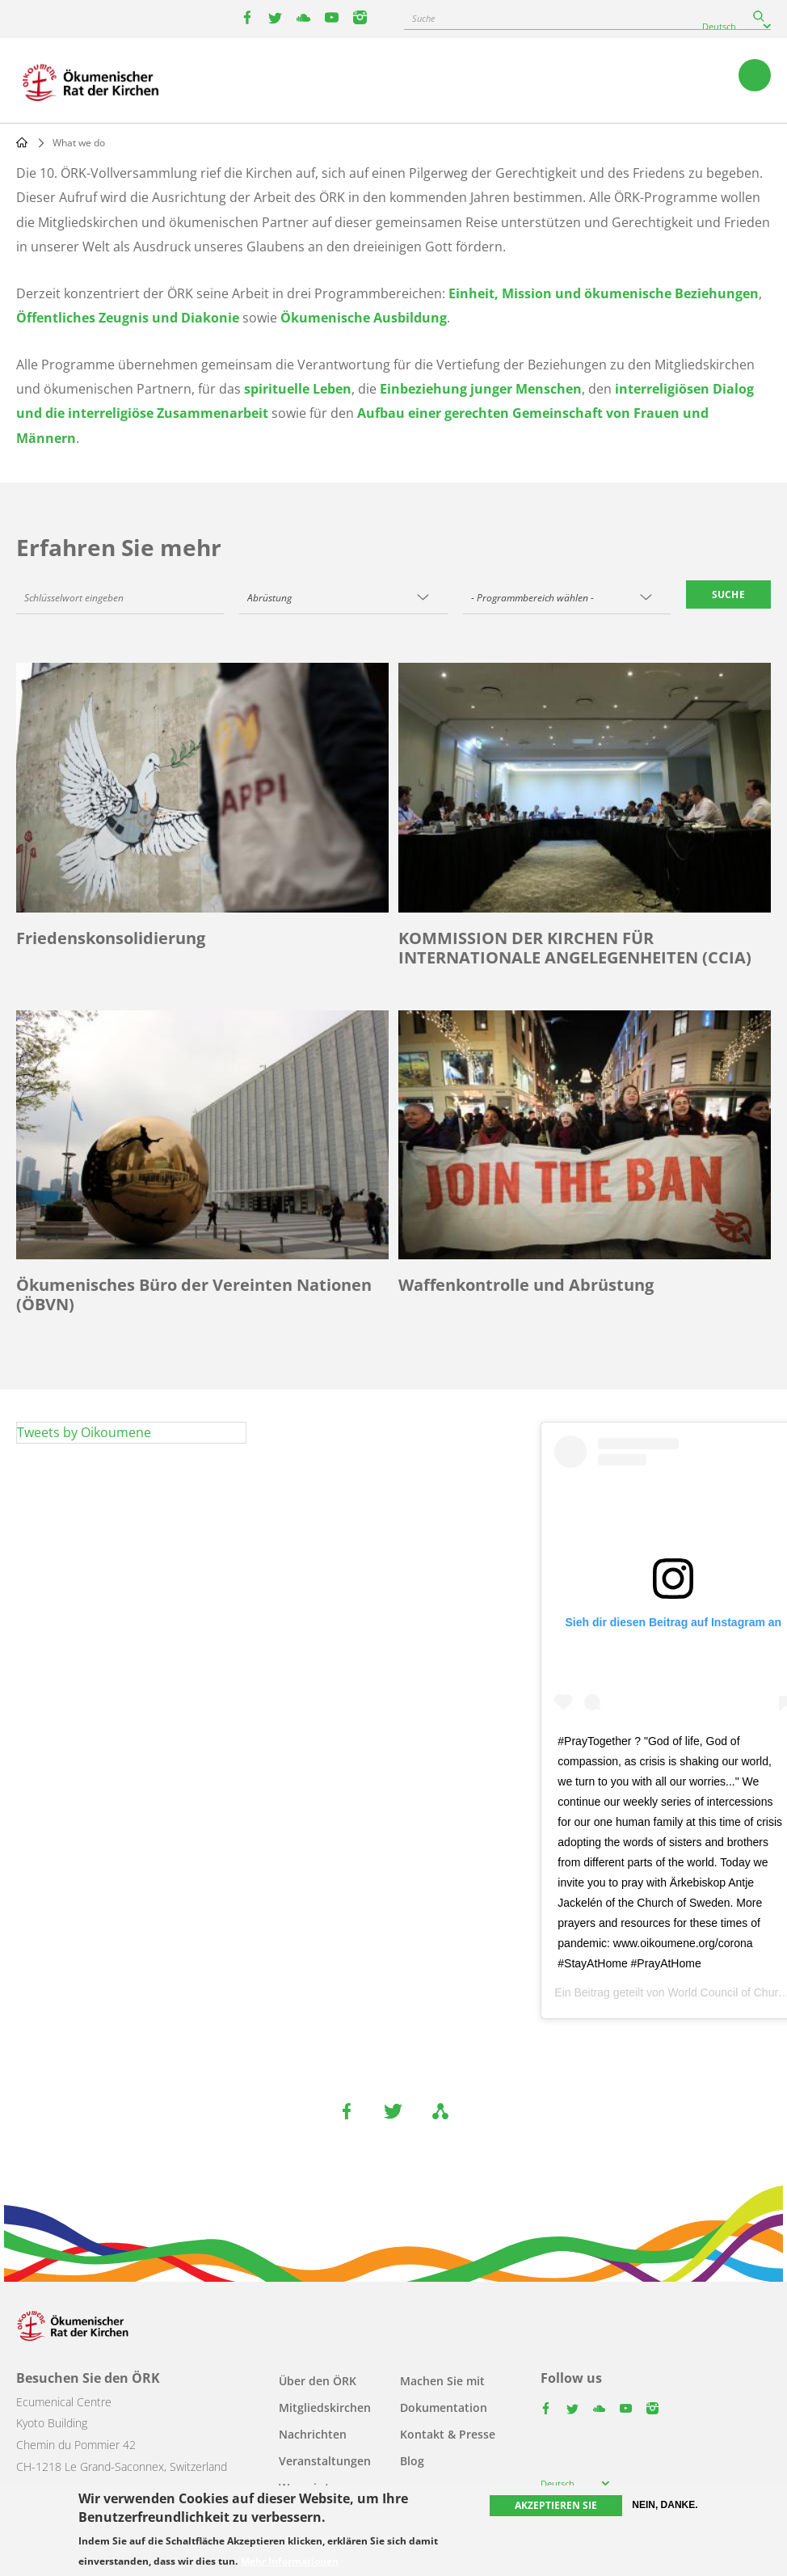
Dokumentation (443, 2407)
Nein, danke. (664, 2505)
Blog (412, 2460)
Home (21, 142)
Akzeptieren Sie (556, 2505)
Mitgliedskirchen (325, 2407)
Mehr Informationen (290, 2561)
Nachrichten (313, 2434)
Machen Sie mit (442, 2380)
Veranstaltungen (325, 2460)
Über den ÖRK (317, 2380)
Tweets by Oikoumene (84, 1432)
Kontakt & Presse (447, 2434)
